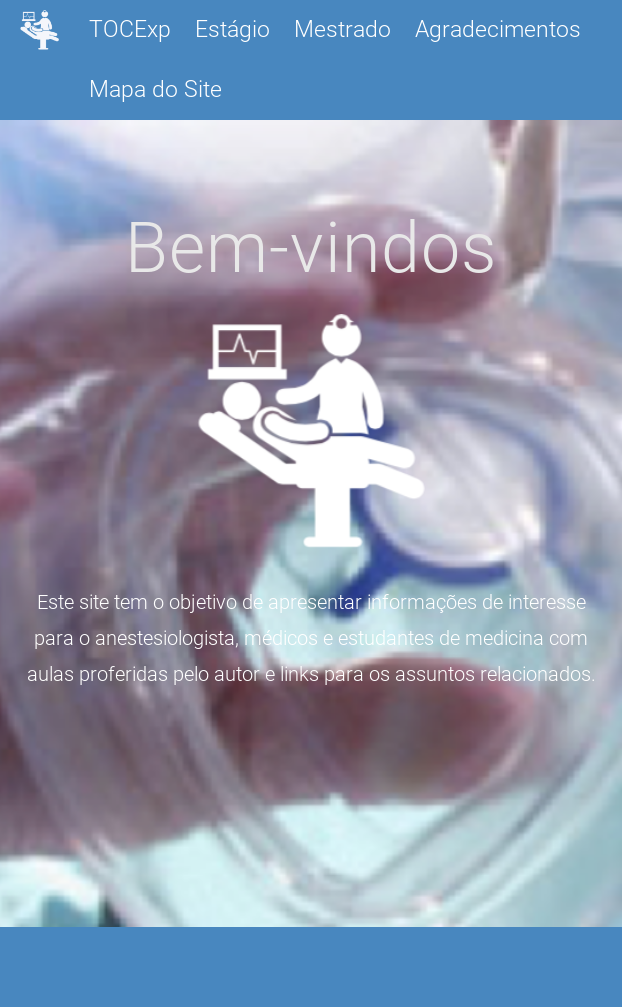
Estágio (232, 29)
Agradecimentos (498, 29)
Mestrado (342, 29)
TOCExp (130, 29)
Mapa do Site (155, 89)
